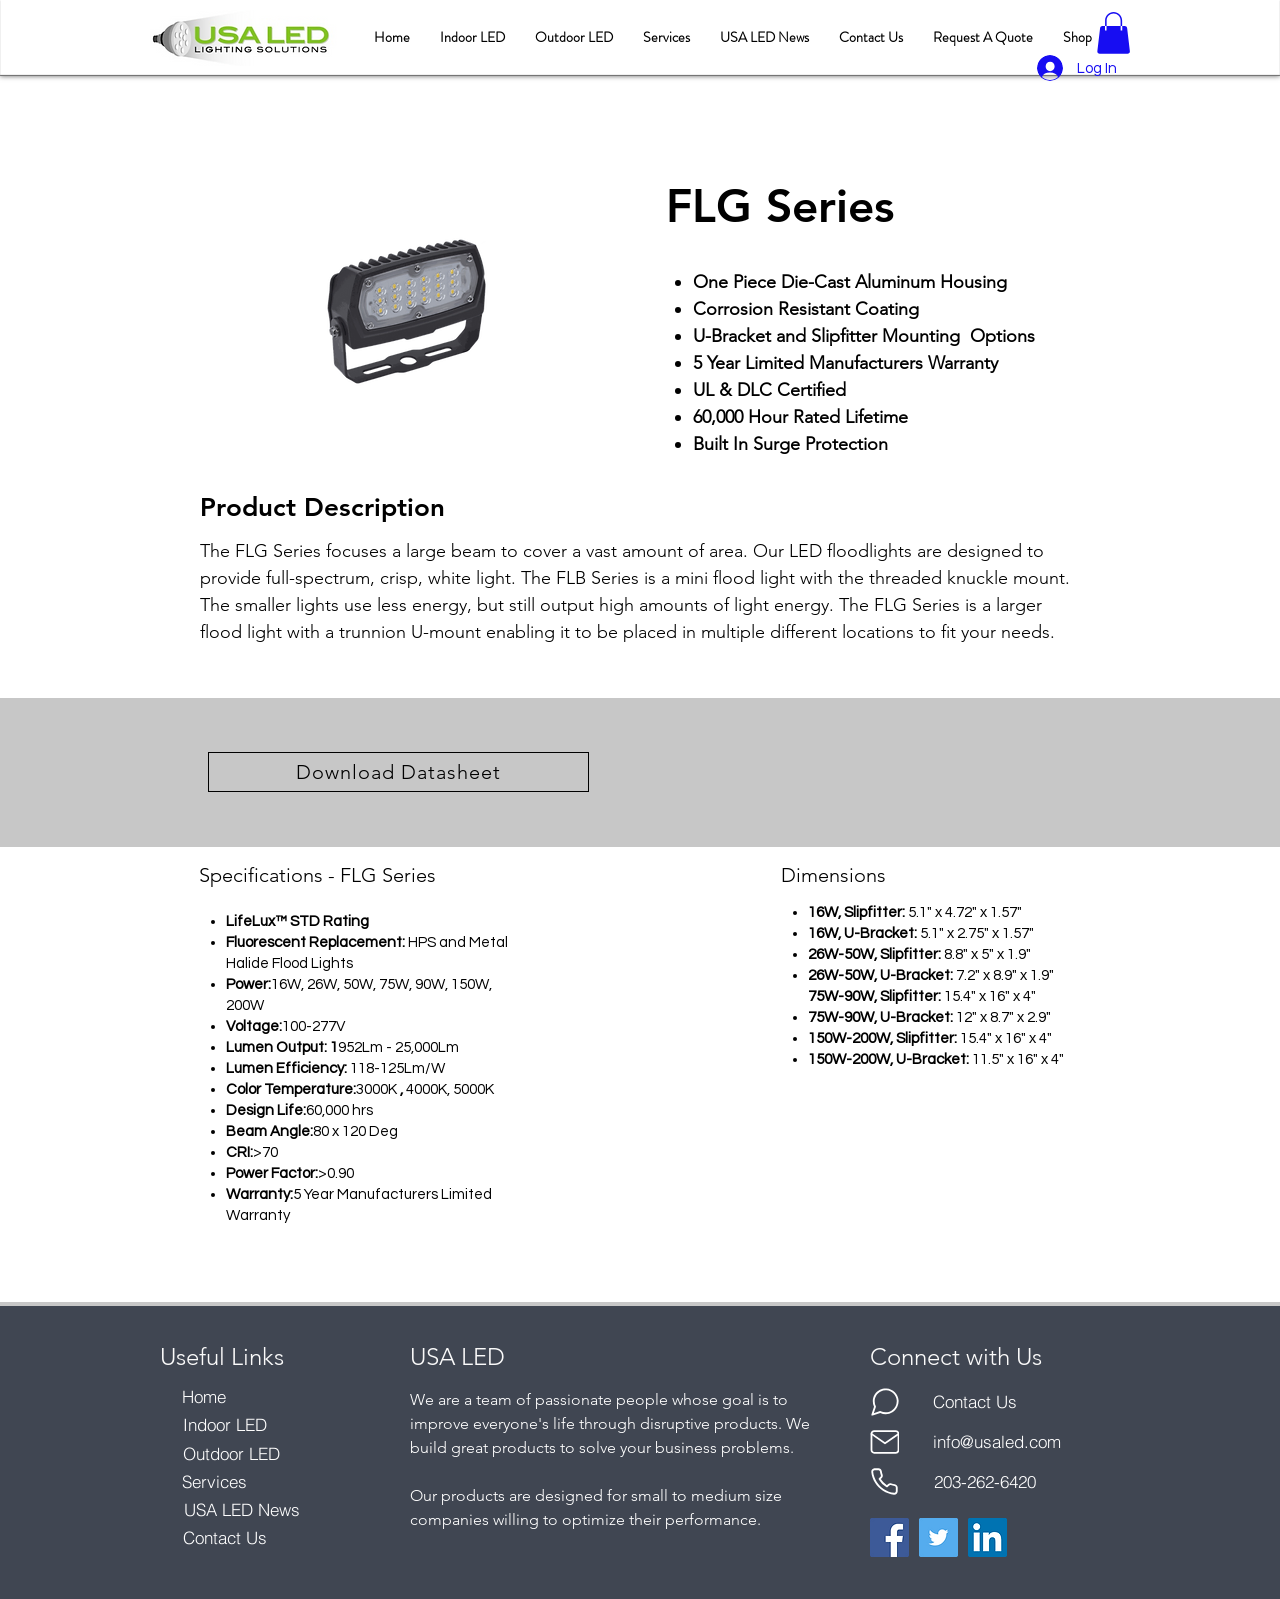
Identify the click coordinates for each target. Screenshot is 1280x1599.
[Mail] (884, 1442)
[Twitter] (938, 1537)
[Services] (214, 1482)
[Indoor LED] (224, 1425)
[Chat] (884, 1402)
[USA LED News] (241, 1510)
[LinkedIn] (987, 1537)
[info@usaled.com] (996, 1442)
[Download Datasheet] (398, 772)
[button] (1113, 33)
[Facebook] (889, 1537)
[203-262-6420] (985, 1482)
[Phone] (884, 1482)
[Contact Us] (224, 1538)
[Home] (203, 1397)
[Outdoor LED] (231, 1454)
